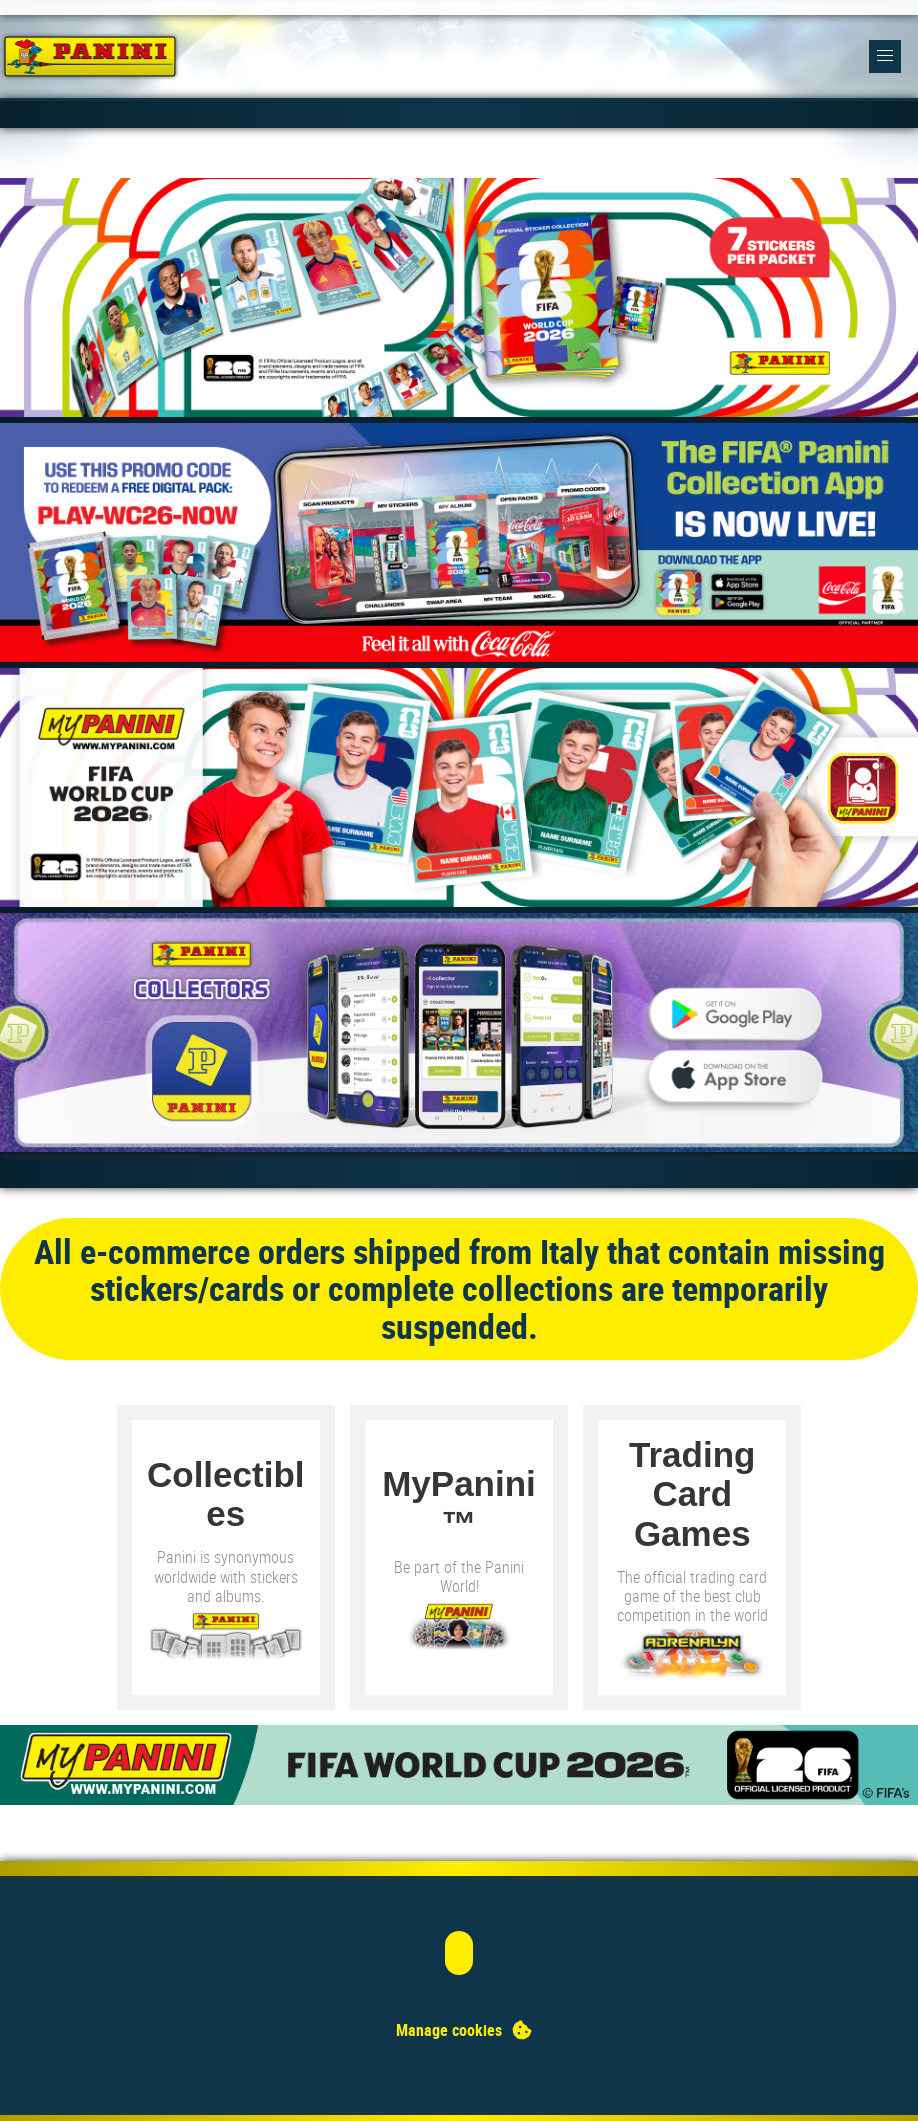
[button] (885, 56)
